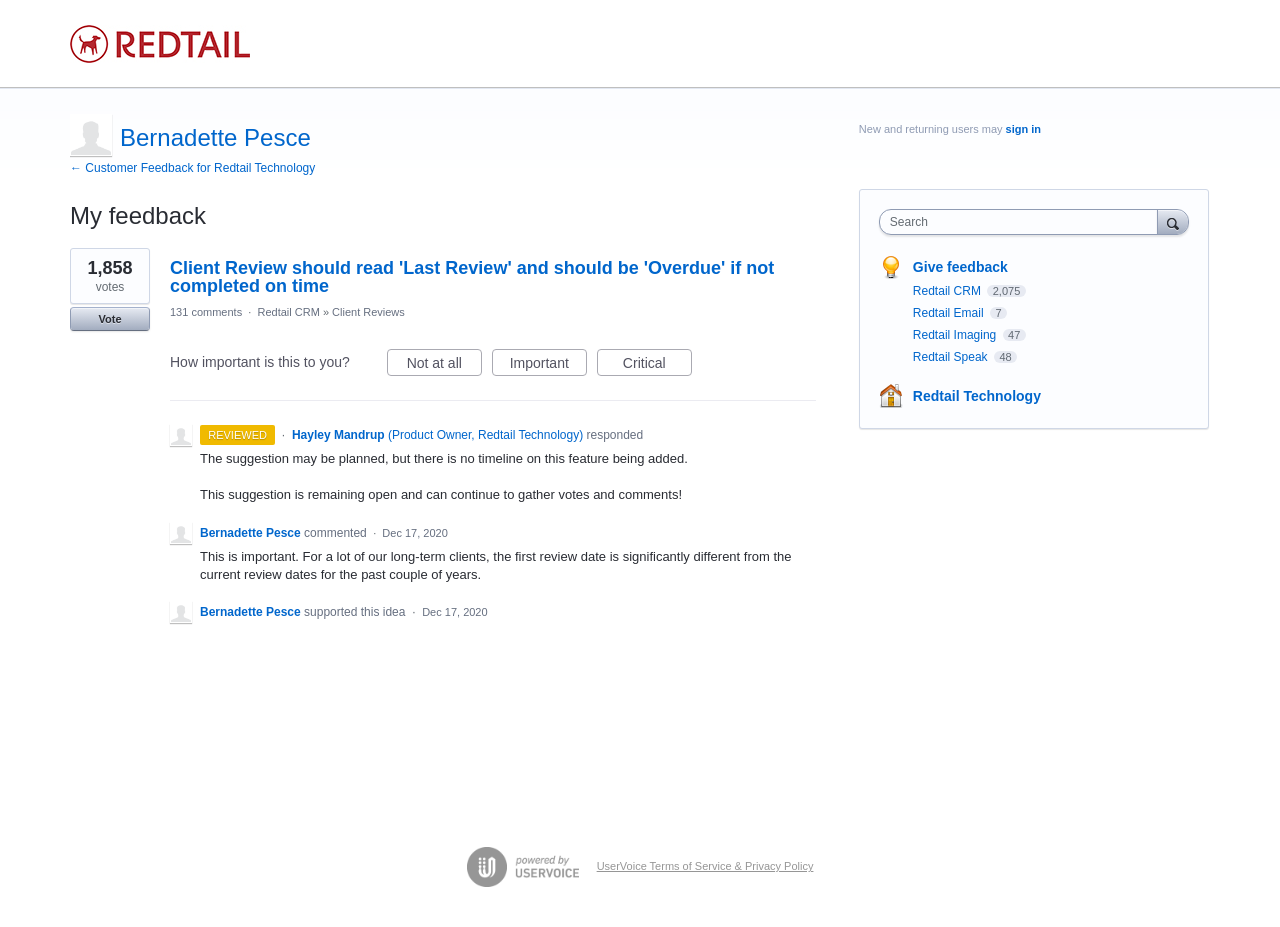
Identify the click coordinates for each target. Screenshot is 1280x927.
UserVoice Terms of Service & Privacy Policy (705, 866)
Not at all (444, 366)
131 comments (206, 312)
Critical (657, 366)
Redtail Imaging (956, 335)
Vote (109, 319)
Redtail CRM (288, 312)
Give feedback (960, 267)
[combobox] (1023, 222)
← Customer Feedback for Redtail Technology (192, 168)
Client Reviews (368, 312)
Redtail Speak (952, 357)
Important (548, 366)
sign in (1023, 129)
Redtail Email (950, 313)
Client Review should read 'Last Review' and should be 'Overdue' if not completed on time (472, 277)
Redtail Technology (977, 396)
